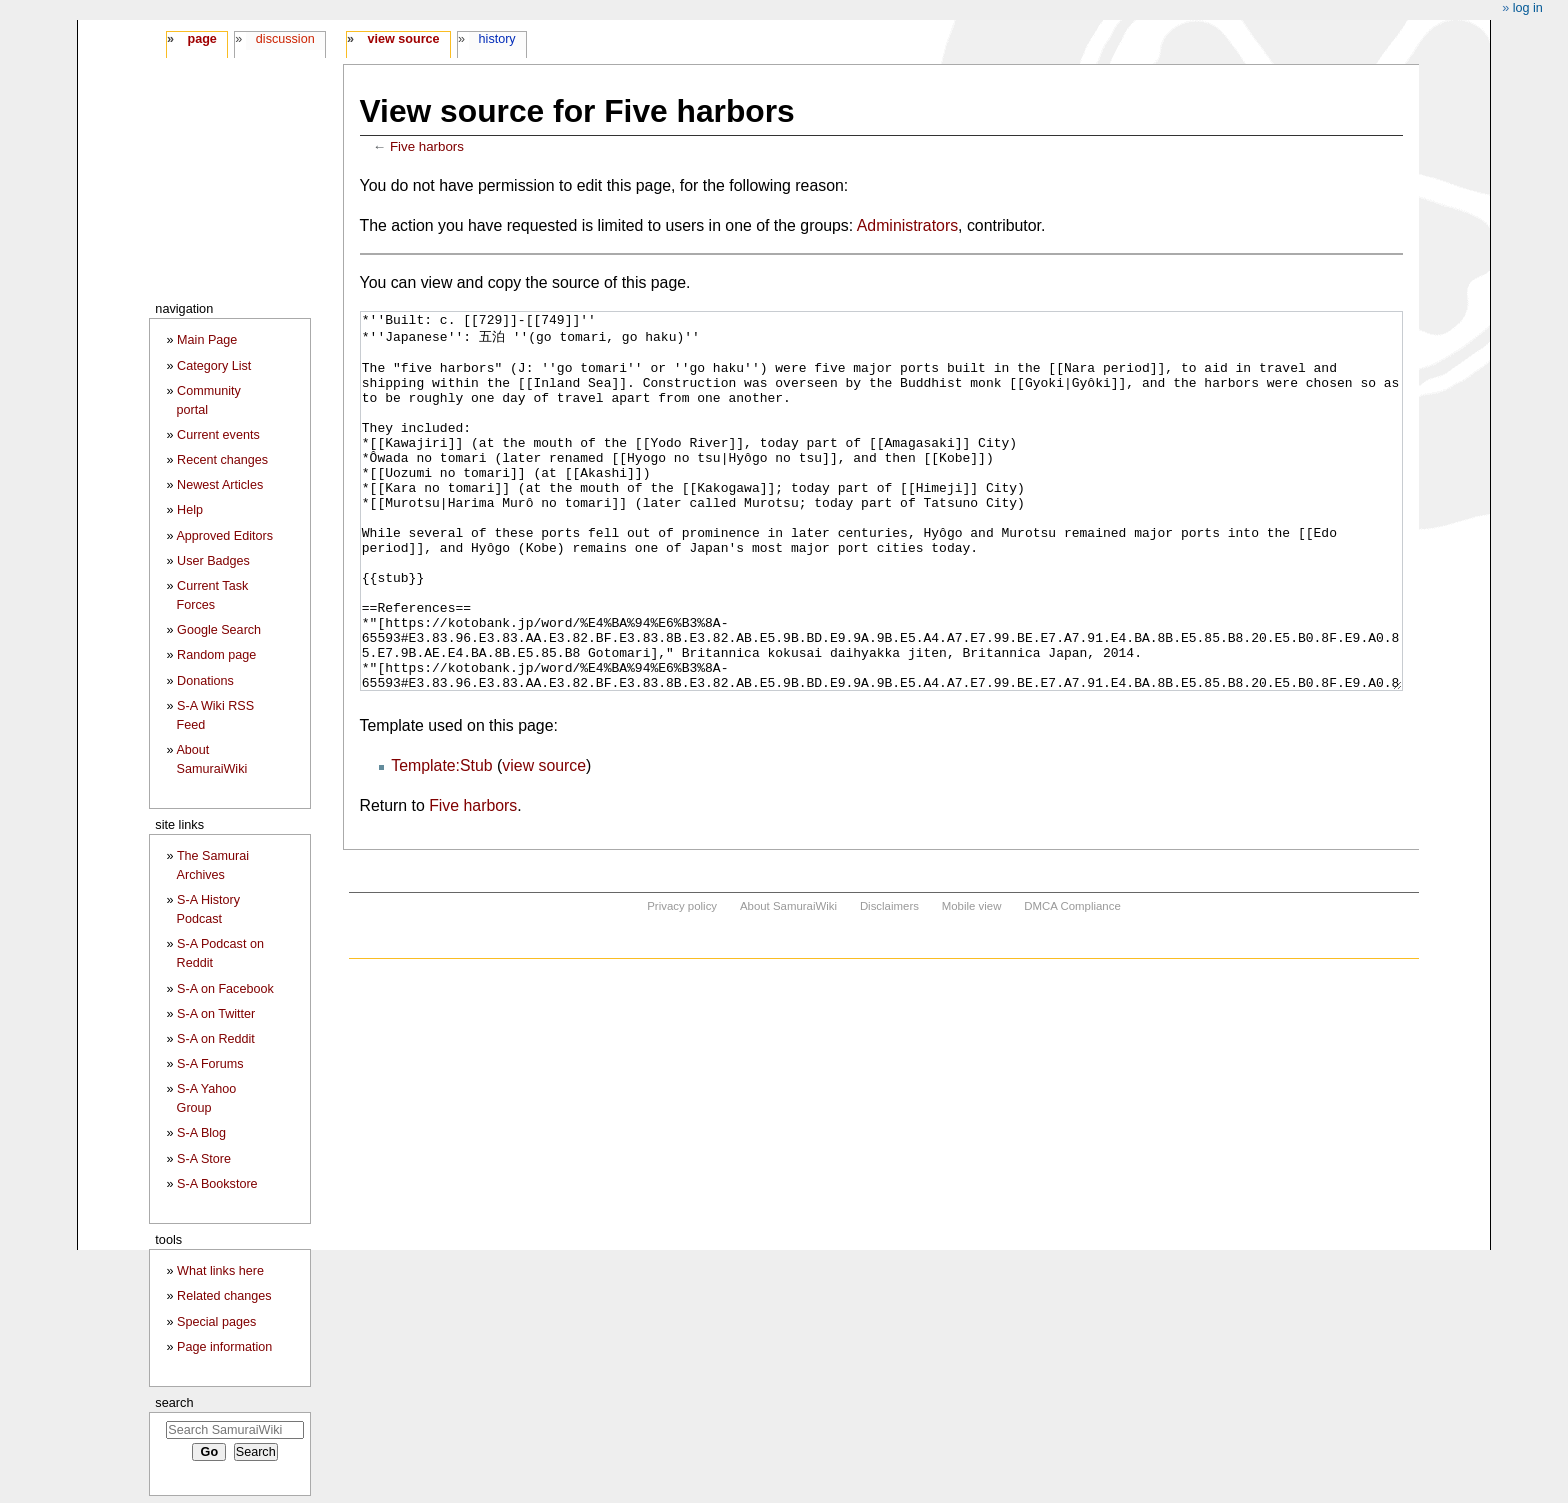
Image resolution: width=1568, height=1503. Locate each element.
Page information (224, 1347)
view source (544, 840)
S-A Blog (201, 1133)
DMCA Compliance (1072, 981)
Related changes (224, 1296)
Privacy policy (682, 981)
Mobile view (972, 981)
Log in (1528, 8)
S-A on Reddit (216, 1039)
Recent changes (222, 460)
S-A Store (204, 1159)
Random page (216, 655)
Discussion (285, 39)
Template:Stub (441, 840)
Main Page (207, 340)
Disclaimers (889, 981)
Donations (205, 681)
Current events (218, 435)
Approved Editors (224, 536)
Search (174, 1402)
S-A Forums (210, 1064)
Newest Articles (220, 485)
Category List (214, 366)
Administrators (907, 225)
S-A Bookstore (217, 1184)
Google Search (219, 630)
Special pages (216, 1322)
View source (404, 39)
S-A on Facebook (225, 989)
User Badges (213, 561)
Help (190, 510)
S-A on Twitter (216, 1014)
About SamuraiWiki (788, 981)
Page (201, 39)
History (497, 39)
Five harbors (427, 146)
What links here (220, 1271)
